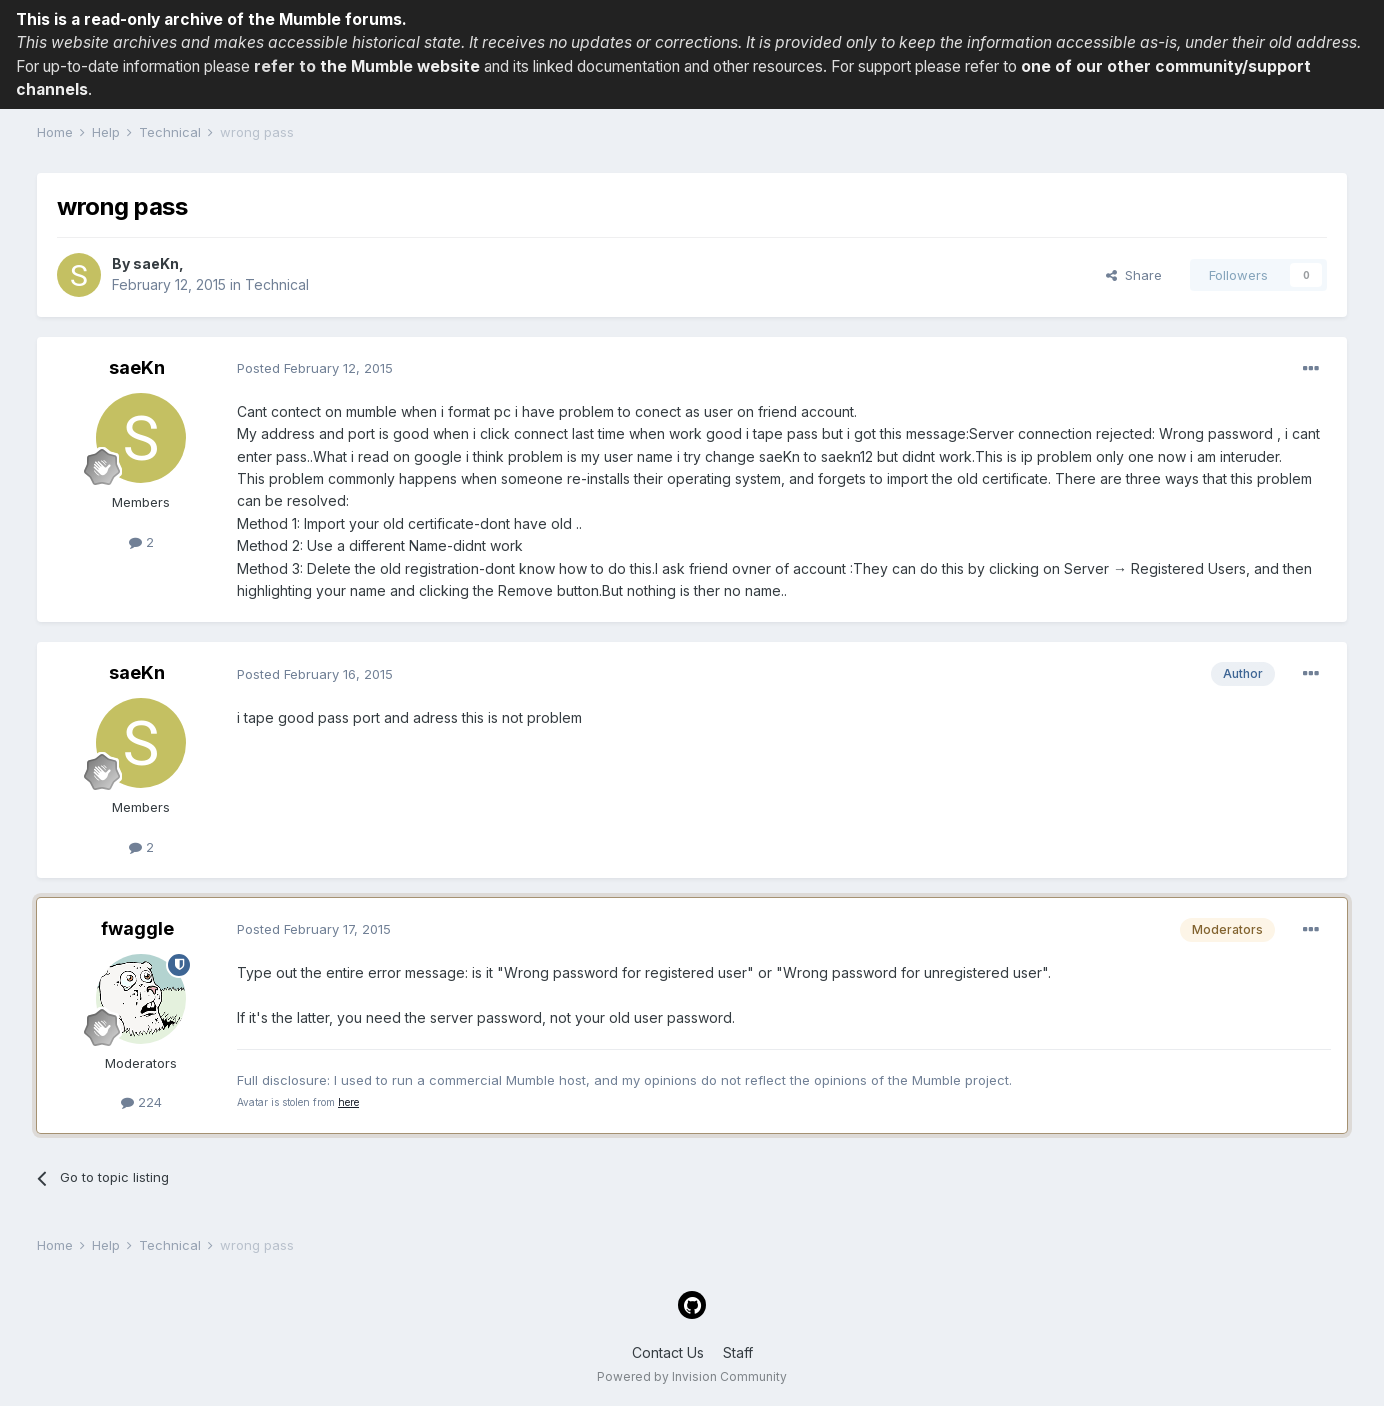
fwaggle (137, 928)
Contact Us (668, 1352)
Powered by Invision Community (692, 1376)
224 (141, 1102)
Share (1134, 275)
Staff (738, 1352)
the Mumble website (400, 66)
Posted (315, 368)
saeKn (156, 263)
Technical (277, 284)
